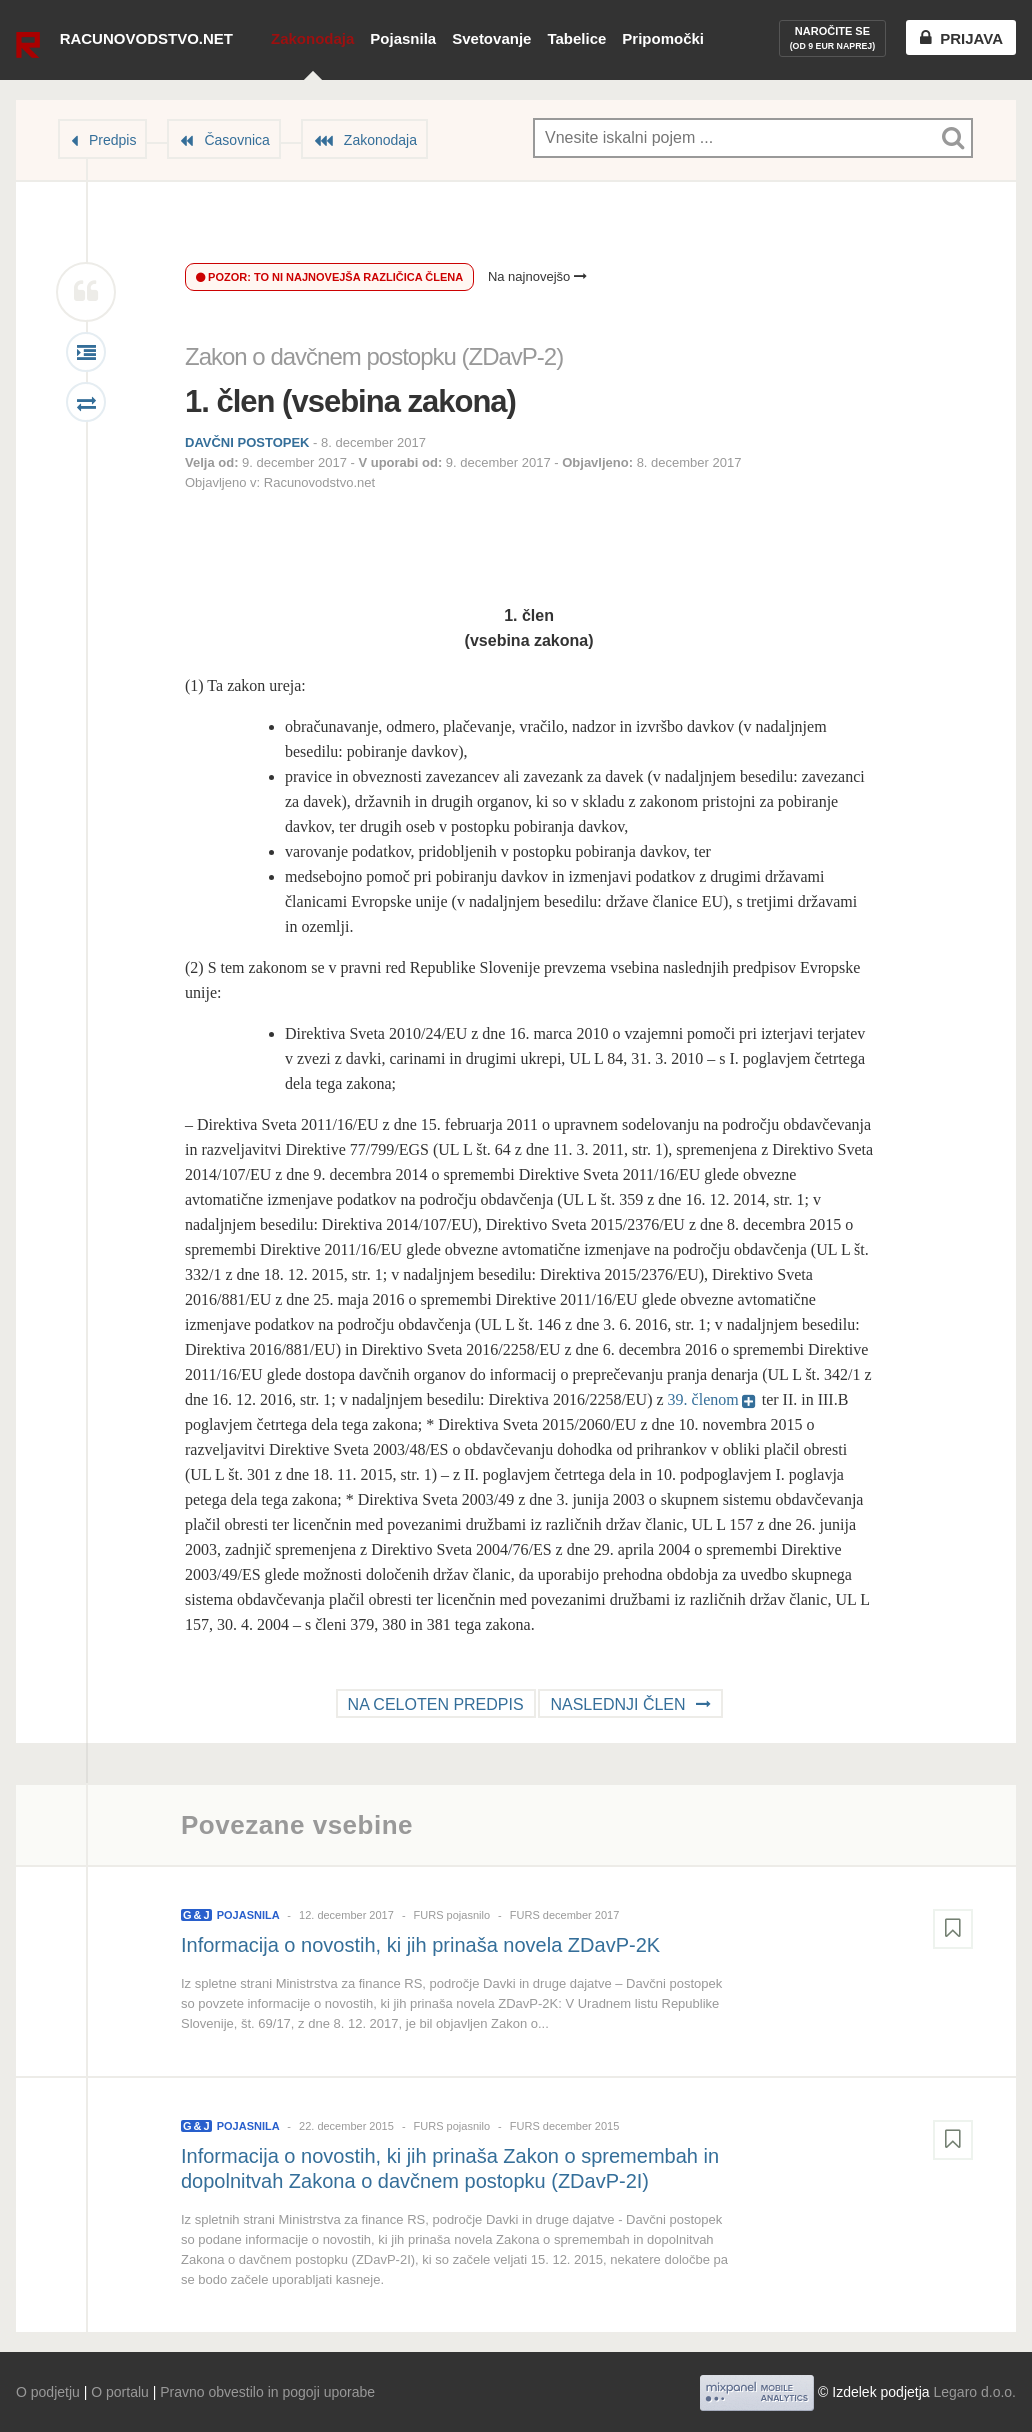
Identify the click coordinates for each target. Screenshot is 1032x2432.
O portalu (120, 2392)
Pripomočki (663, 38)
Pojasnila (403, 38)
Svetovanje (491, 38)
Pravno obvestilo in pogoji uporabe (267, 2392)
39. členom (703, 1399)
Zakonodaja (312, 38)
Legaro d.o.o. (974, 2392)
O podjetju (48, 2392)
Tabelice (576, 38)
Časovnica (236, 140)
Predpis (112, 140)
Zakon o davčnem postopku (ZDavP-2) (374, 356)
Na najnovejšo (537, 276)
